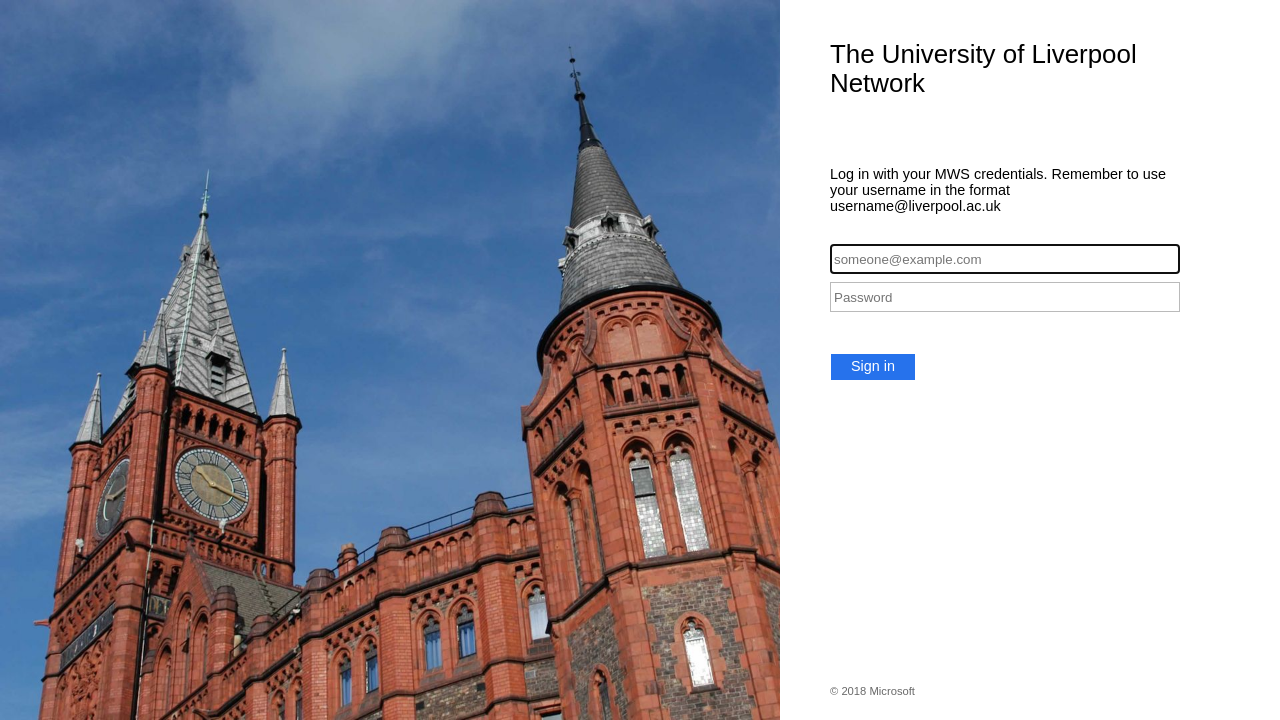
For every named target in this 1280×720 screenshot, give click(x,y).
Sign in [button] (873, 366)
